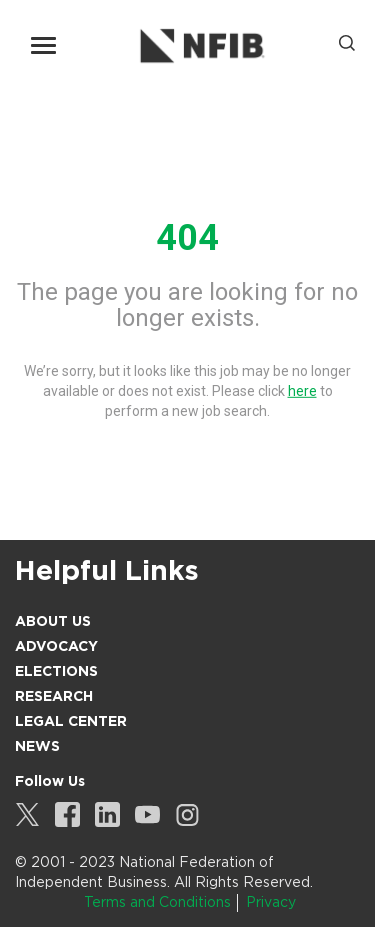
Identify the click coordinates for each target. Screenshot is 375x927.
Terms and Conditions (157, 902)
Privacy (271, 902)
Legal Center (71, 721)
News (37, 746)
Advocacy (56, 646)
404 (187, 238)
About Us (53, 621)
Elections (56, 671)
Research (54, 696)
